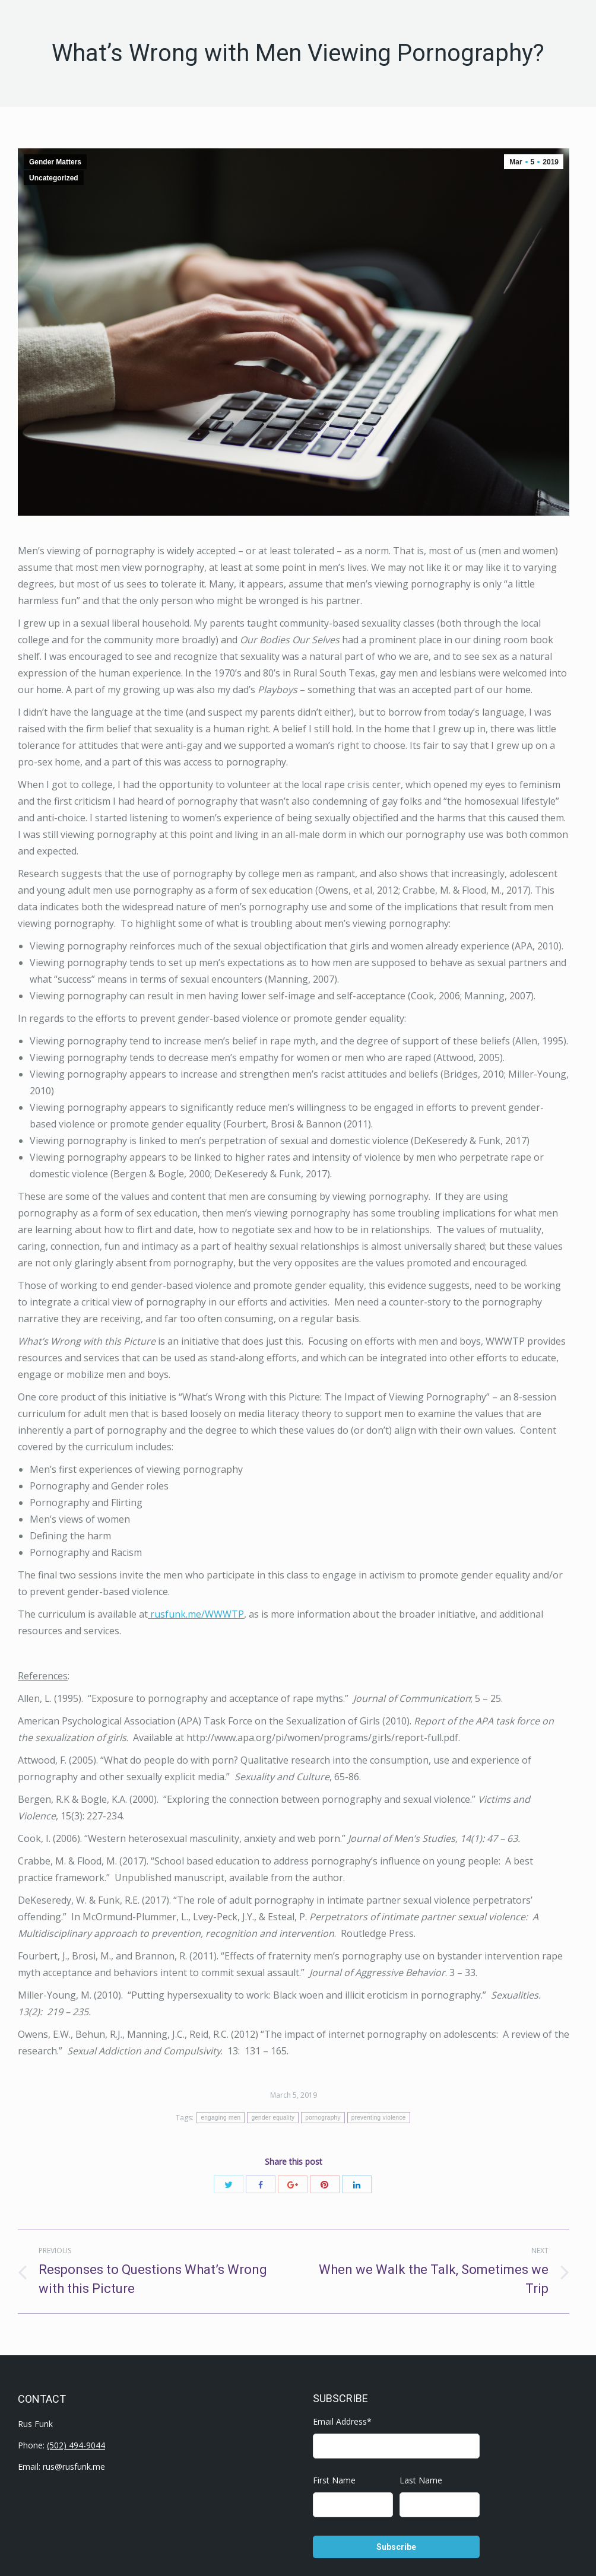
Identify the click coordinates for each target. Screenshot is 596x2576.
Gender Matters (55, 162)
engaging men (220, 2117)
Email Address (342, 2421)
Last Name (421, 2480)
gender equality (272, 2117)
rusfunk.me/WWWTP (196, 1614)
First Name (334, 2480)
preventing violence (378, 2117)
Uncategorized (53, 178)
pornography (322, 2117)
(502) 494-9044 (76, 2445)
